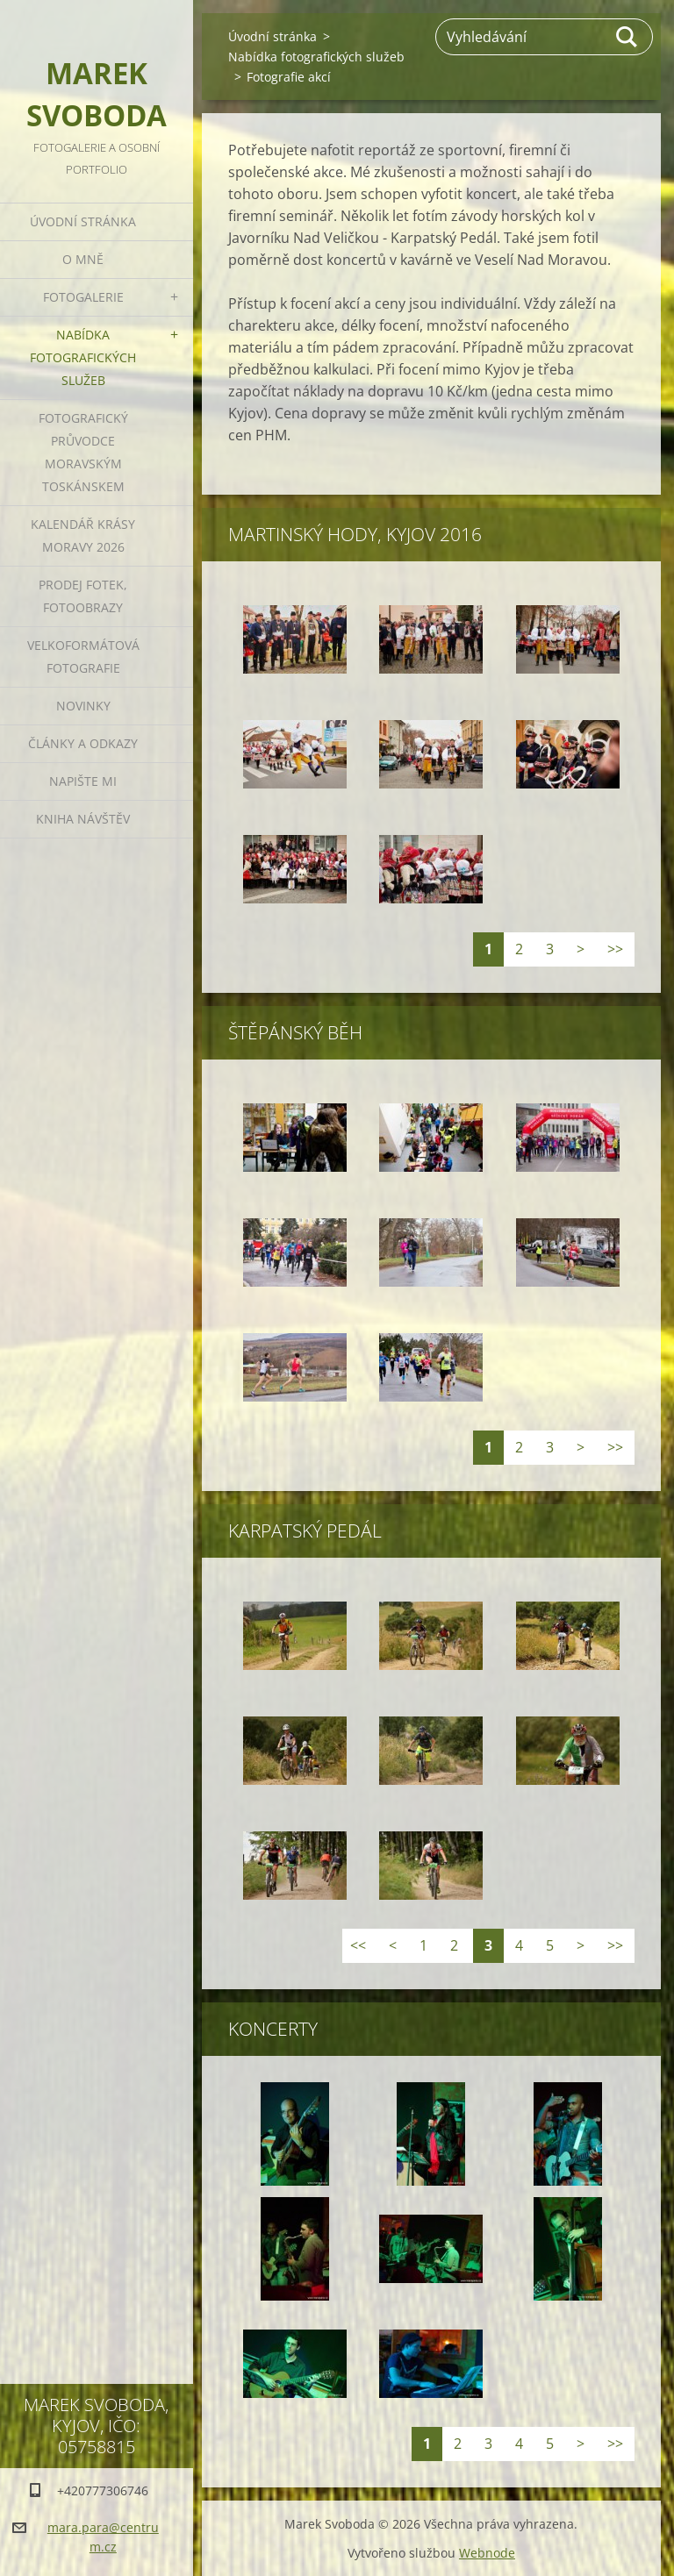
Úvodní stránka (83, 221)
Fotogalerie (83, 297)
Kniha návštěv (83, 818)
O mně (83, 259)
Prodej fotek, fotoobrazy (83, 596)
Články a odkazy (83, 743)
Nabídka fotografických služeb (83, 357)
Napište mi (83, 781)
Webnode (487, 2552)
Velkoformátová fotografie (83, 656)
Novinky (83, 705)
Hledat (627, 37)
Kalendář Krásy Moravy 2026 (83, 535)
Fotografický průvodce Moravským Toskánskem (83, 452)
